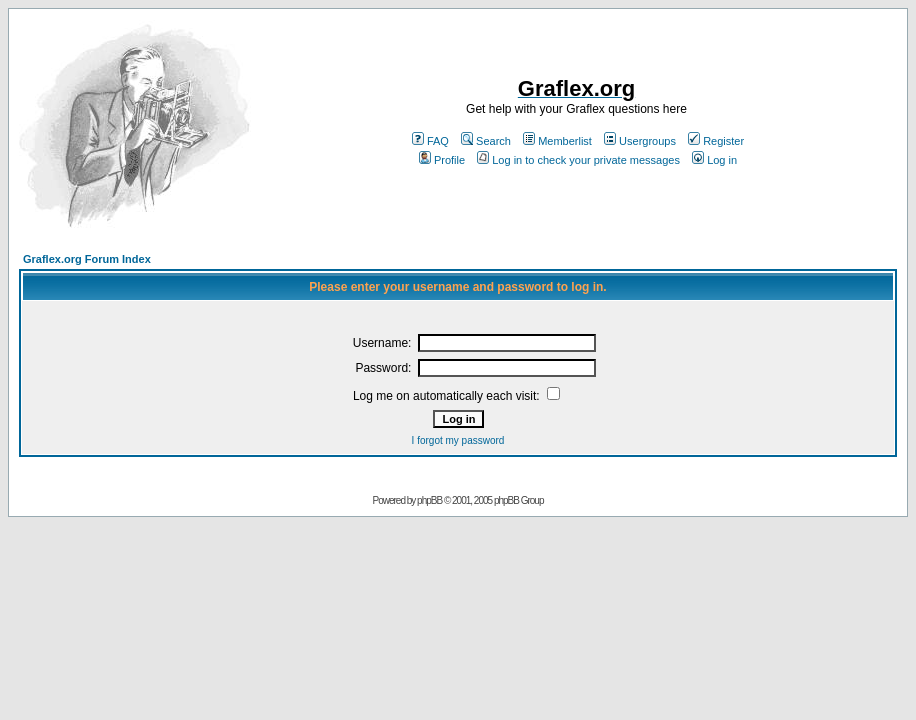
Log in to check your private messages (578, 160)
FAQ (430, 141)
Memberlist (557, 141)
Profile (442, 160)
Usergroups (640, 141)
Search (486, 141)
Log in (714, 160)
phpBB (429, 500)
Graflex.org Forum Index (87, 259)
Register (716, 141)
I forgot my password (458, 440)
